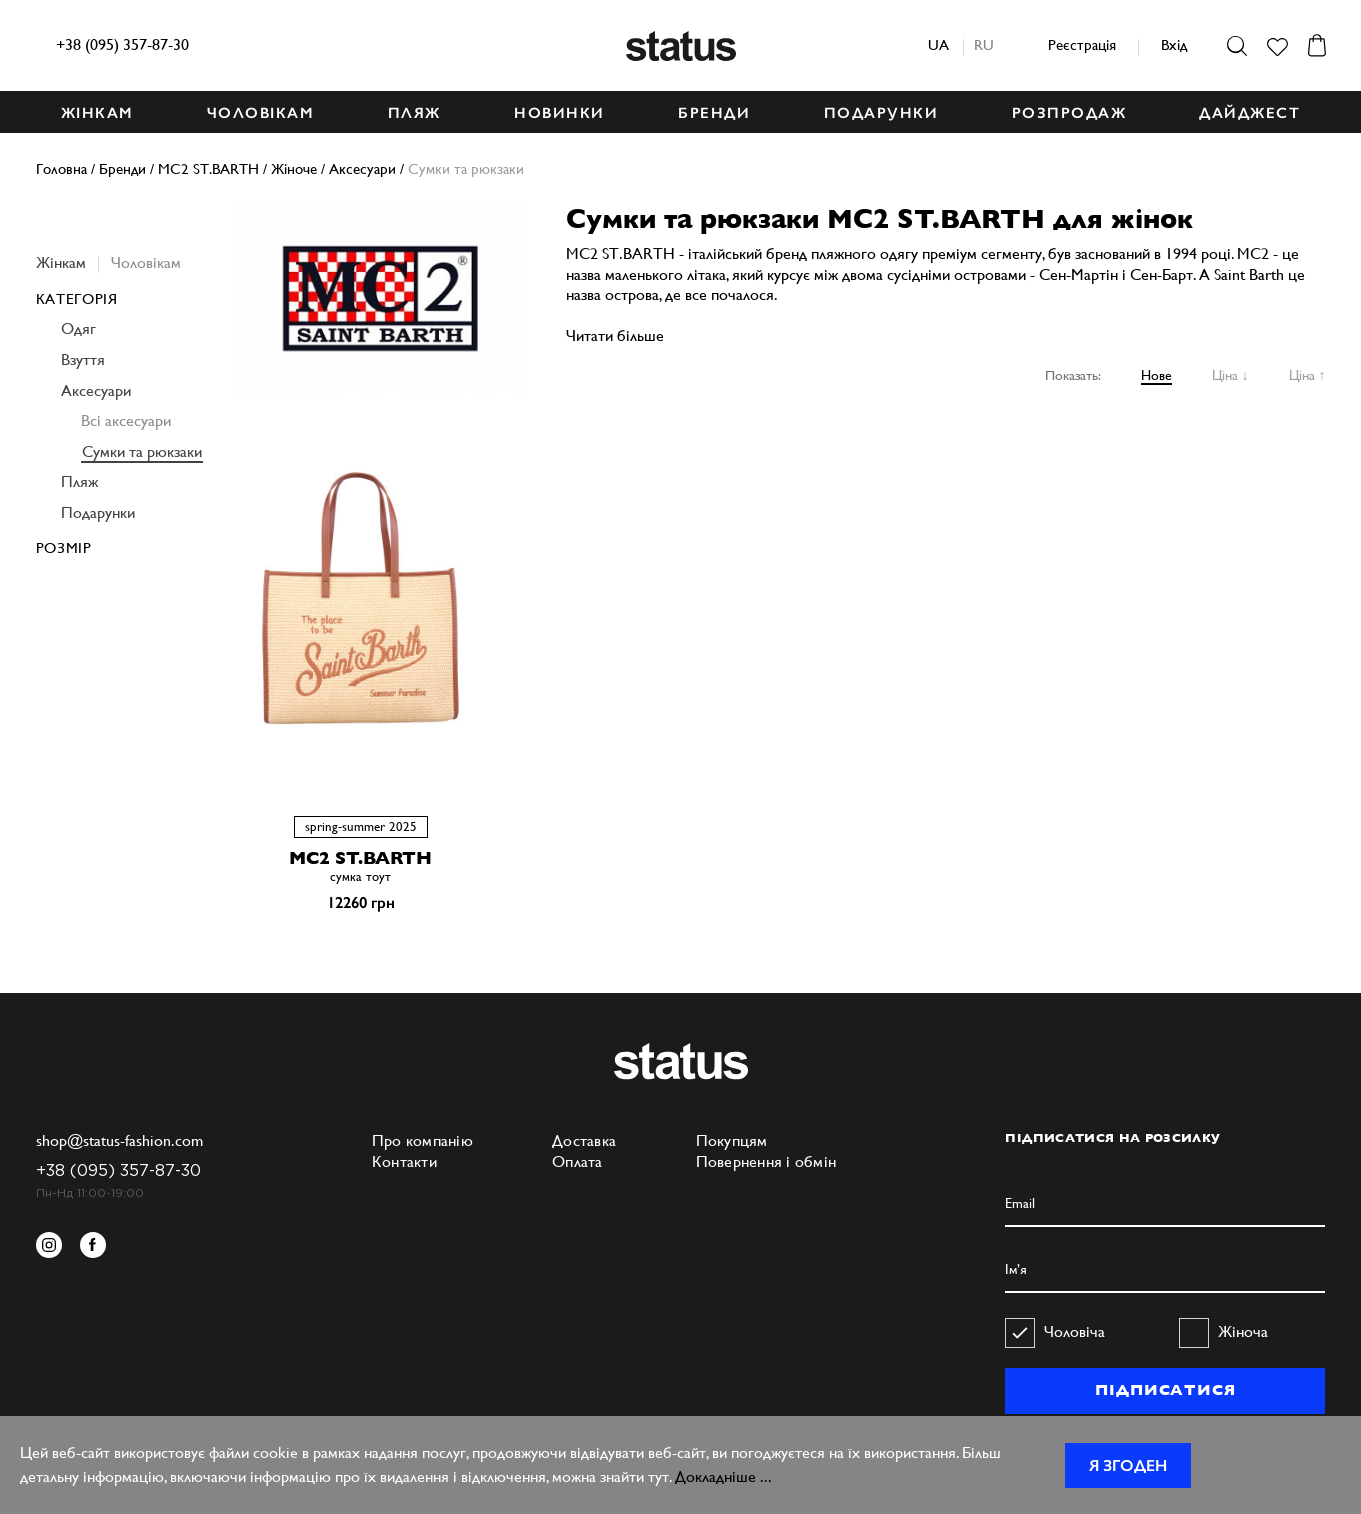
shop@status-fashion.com (119, 1140)
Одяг (78, 328)
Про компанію (422, 1140)
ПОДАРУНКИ (881, 113)
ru (984, 44)
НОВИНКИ (559, 113)
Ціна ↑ (1307, 375)
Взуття (83, 359)
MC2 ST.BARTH (360, 857)
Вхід (1174, 44)
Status (681, 46)
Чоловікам (146, 262)
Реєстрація (1082, 44)
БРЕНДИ (714, 113)
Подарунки (98, 512)
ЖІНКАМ (97, 113)
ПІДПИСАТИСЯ (1165, 1390)
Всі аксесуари (126, 420)
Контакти (404, 1161)
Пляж (79, 481)
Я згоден (1128, 1465)
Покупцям (732, 1140)
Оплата (577, 1161)
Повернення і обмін (766, 1161)
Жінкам (61, 262)
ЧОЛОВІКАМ (261, 113)
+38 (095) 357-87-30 (122, 44)
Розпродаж (1069, 113)
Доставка (584, 1140)
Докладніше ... (723, 1476)
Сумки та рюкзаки (142, 451)
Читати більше (615, 335)
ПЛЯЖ (414, 113)
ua (938, 44)
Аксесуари (96, 390)
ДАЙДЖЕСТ (1249, 113)
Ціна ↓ (1230, 375)
